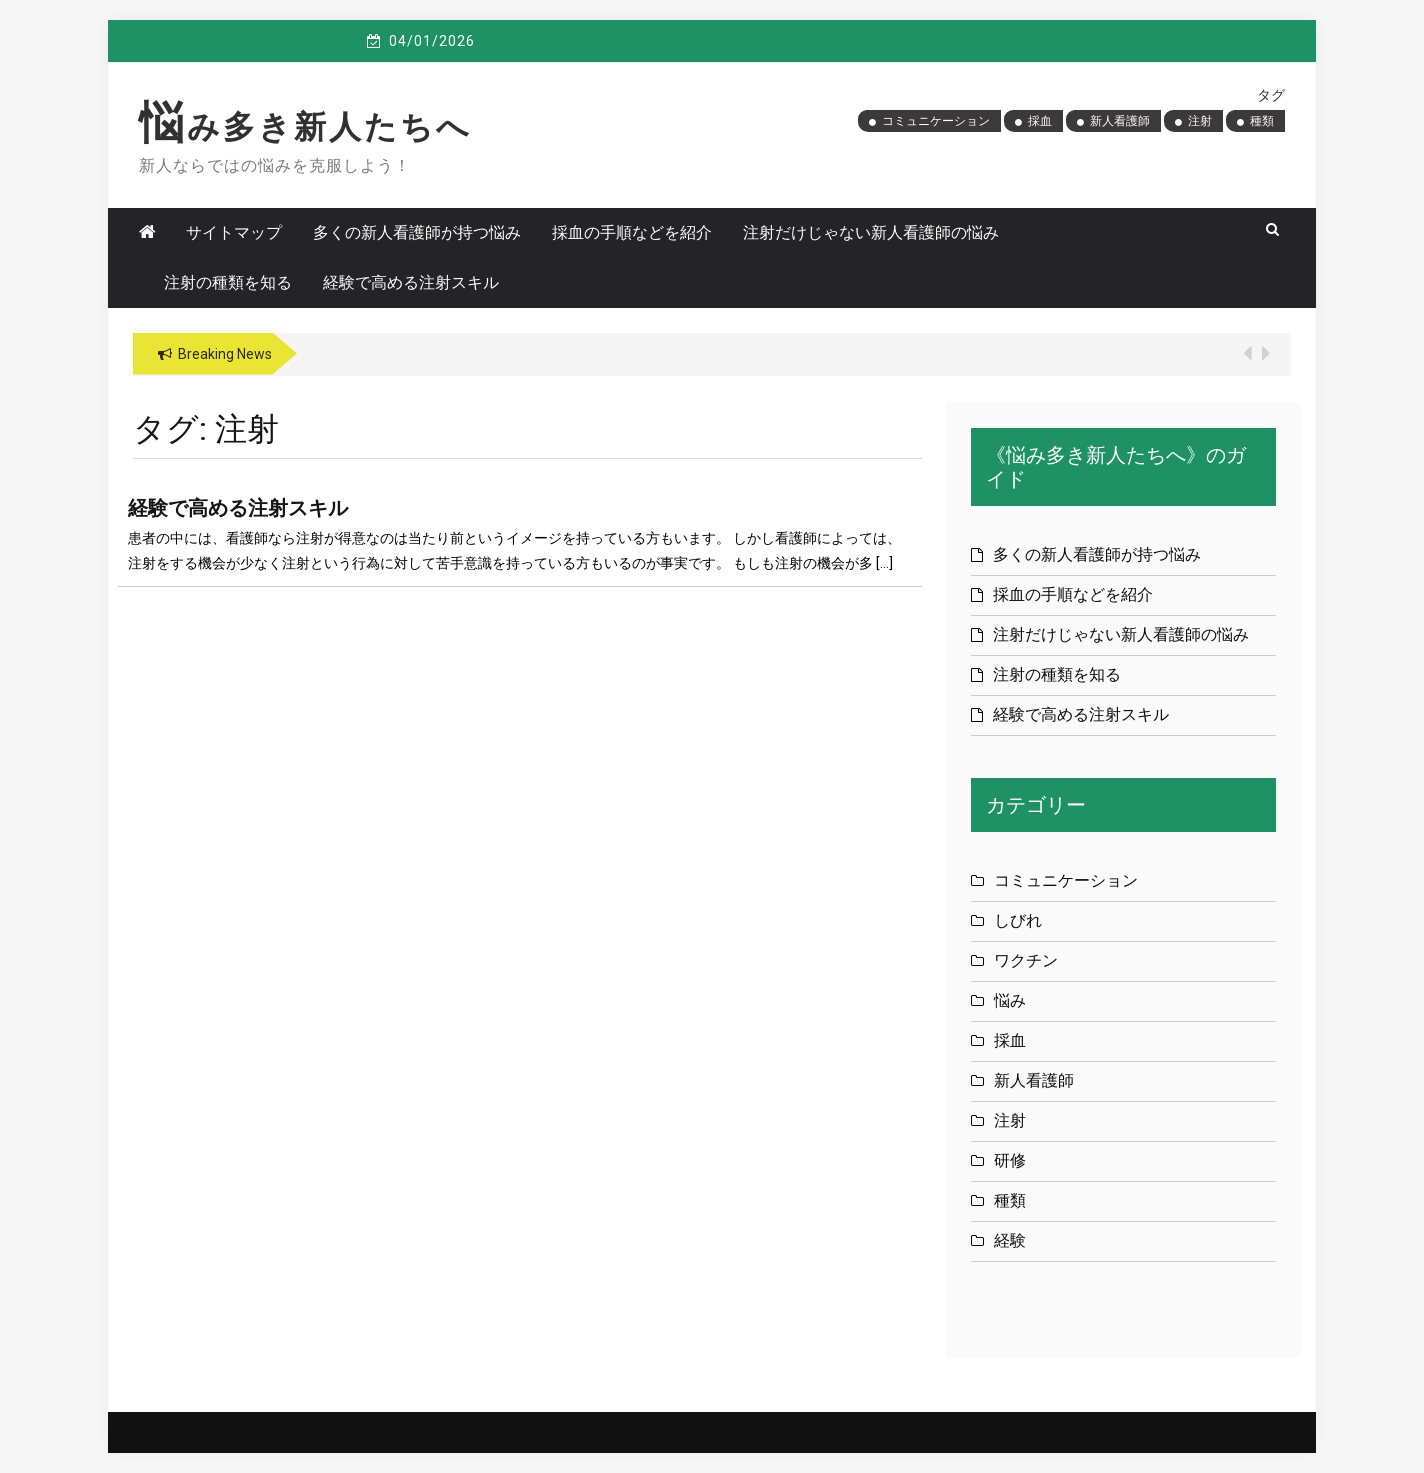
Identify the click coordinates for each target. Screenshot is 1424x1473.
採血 (1010, 1040)
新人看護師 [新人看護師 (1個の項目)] (1120, 121)
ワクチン (1026, 960)
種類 (1010, 1200)
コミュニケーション (1066, 880)
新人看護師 (1034, 1080)
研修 (1010, 1160)
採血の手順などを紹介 (632, 232)
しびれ (1018, 920)
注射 (1010, 1120)
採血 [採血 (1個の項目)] (1040, 121)
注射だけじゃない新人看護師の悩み (871, 232)
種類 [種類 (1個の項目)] (1262, 121)
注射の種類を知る (228, 282)
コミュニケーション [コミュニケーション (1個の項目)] (936, 121)
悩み (1010, 1000)
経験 (1010, 1240)
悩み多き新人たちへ (305, 127)
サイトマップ (234, 232)
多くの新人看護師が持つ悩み (417, 232)
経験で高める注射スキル (411, 282)
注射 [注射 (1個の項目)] (1200, 121)
